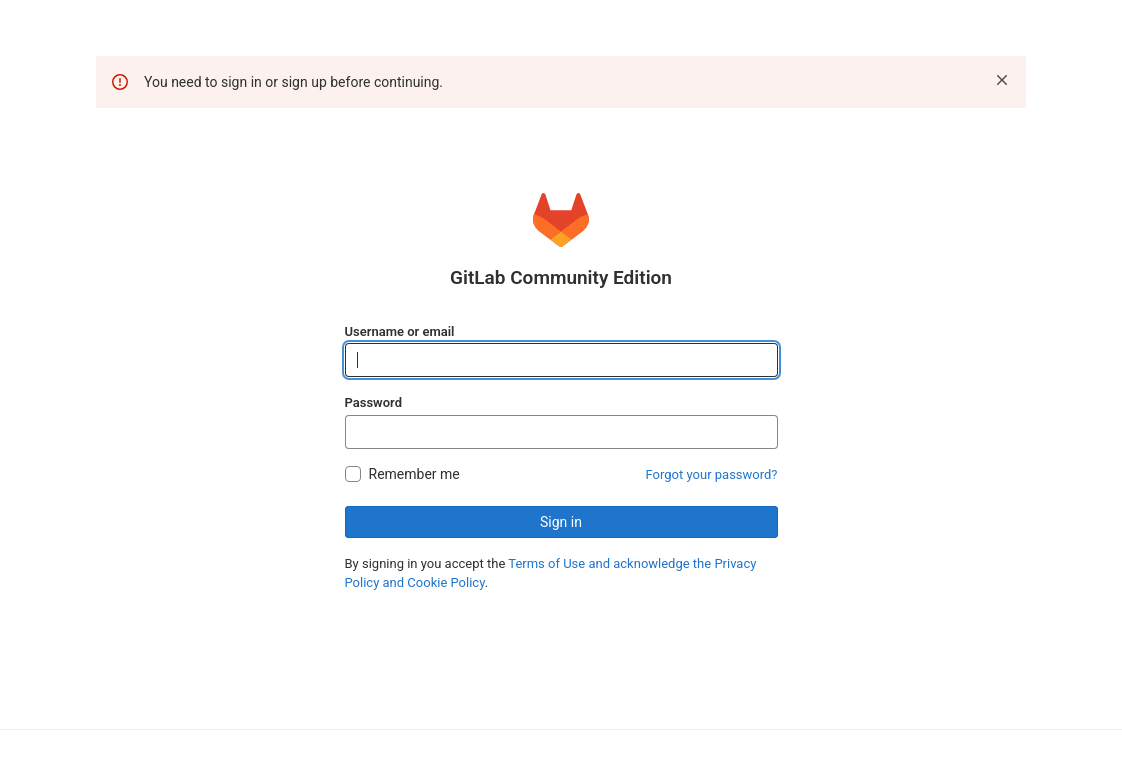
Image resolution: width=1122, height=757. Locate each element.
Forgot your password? (712, 474)
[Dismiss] (1002, 80)
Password (373, 402)
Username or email (400, 331)
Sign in (561, 522)
